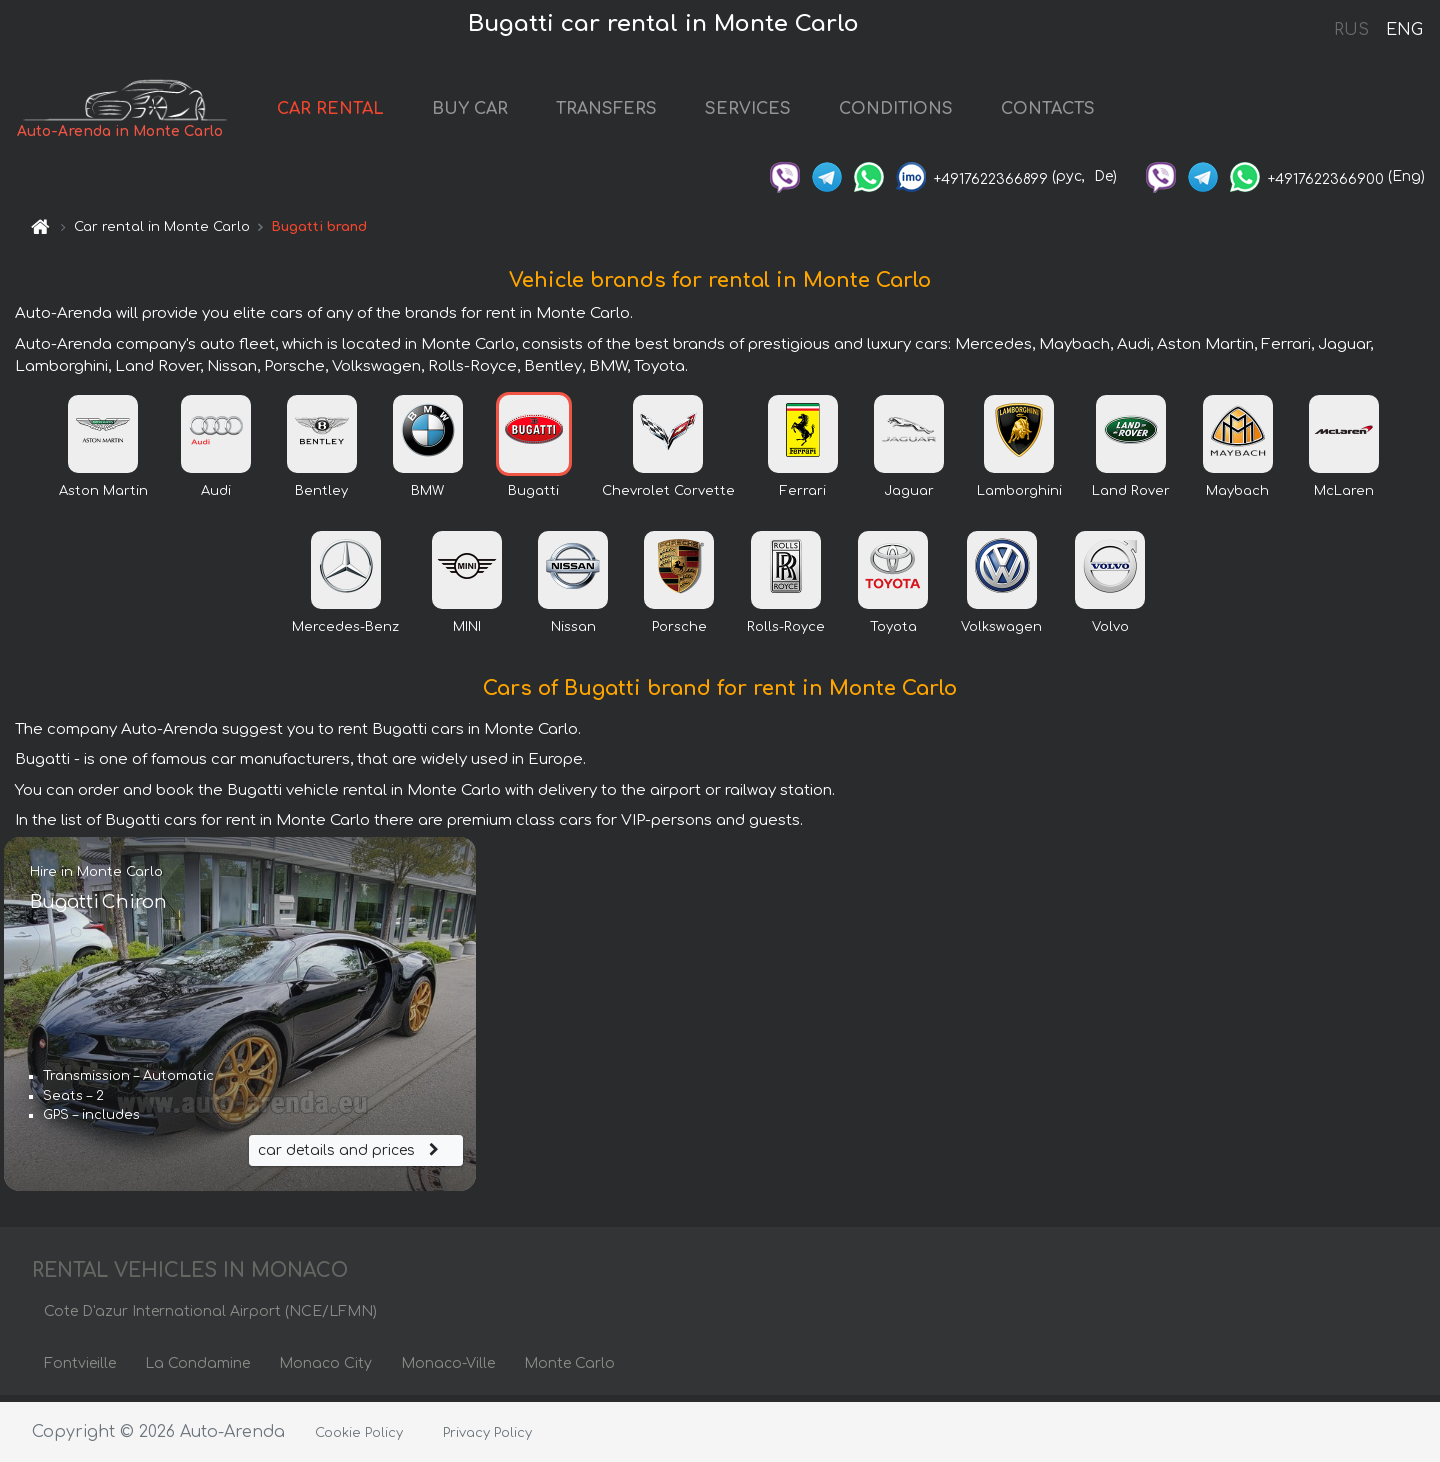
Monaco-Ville (448, 1369)
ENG (1404, 30)
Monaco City (325, 1369)
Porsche (679, 633)
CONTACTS (1077, 112)
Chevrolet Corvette (668, 497)
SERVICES (777, 112)
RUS (1351, 30)
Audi (216, 497)
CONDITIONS (925, 112)
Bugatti (533, 497)
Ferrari (803, 497)
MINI (467, 633)
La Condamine (197, 1369)
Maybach (1237, 497)
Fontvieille (80, 1369)
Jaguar (909, 497)
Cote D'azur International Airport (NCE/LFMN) (210, 1317)
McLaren (1344, 497)
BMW (427, 497)
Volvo (1110, 633)
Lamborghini (1019, 497)
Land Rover (1131, 497)
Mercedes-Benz (345, 633)
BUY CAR (499, 112)
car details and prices (351, 1155)
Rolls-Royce (786, 633)
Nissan (573, 633)
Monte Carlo (569, 1369)
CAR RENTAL (359, 112)
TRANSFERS (635, 112)
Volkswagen (1001, 633)
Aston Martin (103, 497)
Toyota (893, 633)
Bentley (321, 497)
